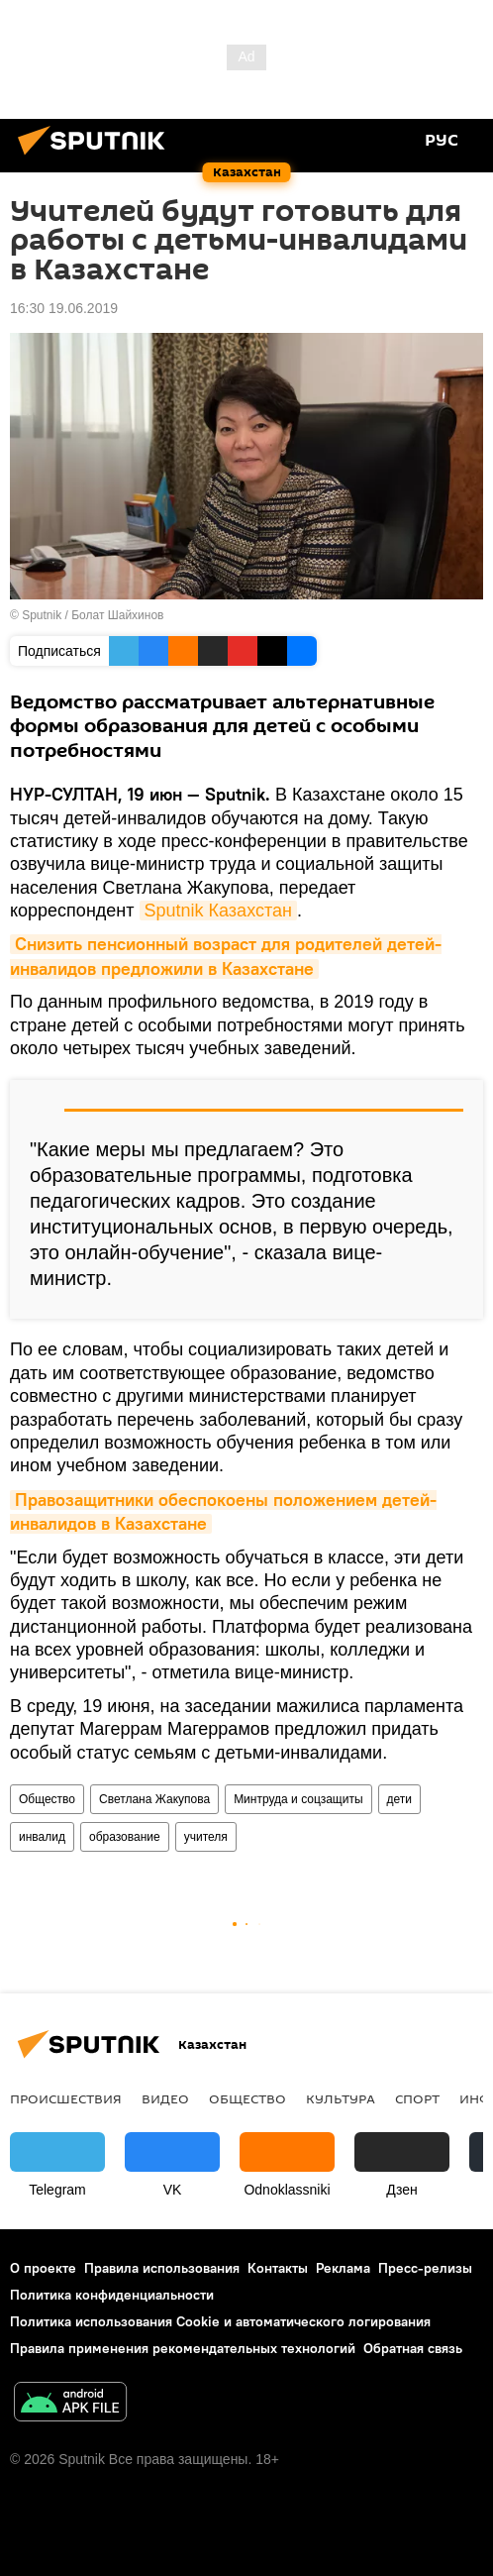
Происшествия (66, 2098)
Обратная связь (412, 2348)
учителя (206, 1837)
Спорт (417, 2098)
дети (399, 1799)
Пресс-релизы (425, 2268)
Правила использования (162, 2268)
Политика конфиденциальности (112, 2295)
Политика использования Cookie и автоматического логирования (220, 2321)
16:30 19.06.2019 (64, 308)
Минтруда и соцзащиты (298, 1799)
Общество (47, 1799)
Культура (340, 2098)
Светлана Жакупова (154, 1799)
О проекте (43, 2268)
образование (124, 1837)
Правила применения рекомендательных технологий (182, 2348)
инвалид (42, 1837)
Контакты (277, 2268)
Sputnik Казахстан (218, 910)
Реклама (343, 2268)
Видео (165, 2098)
